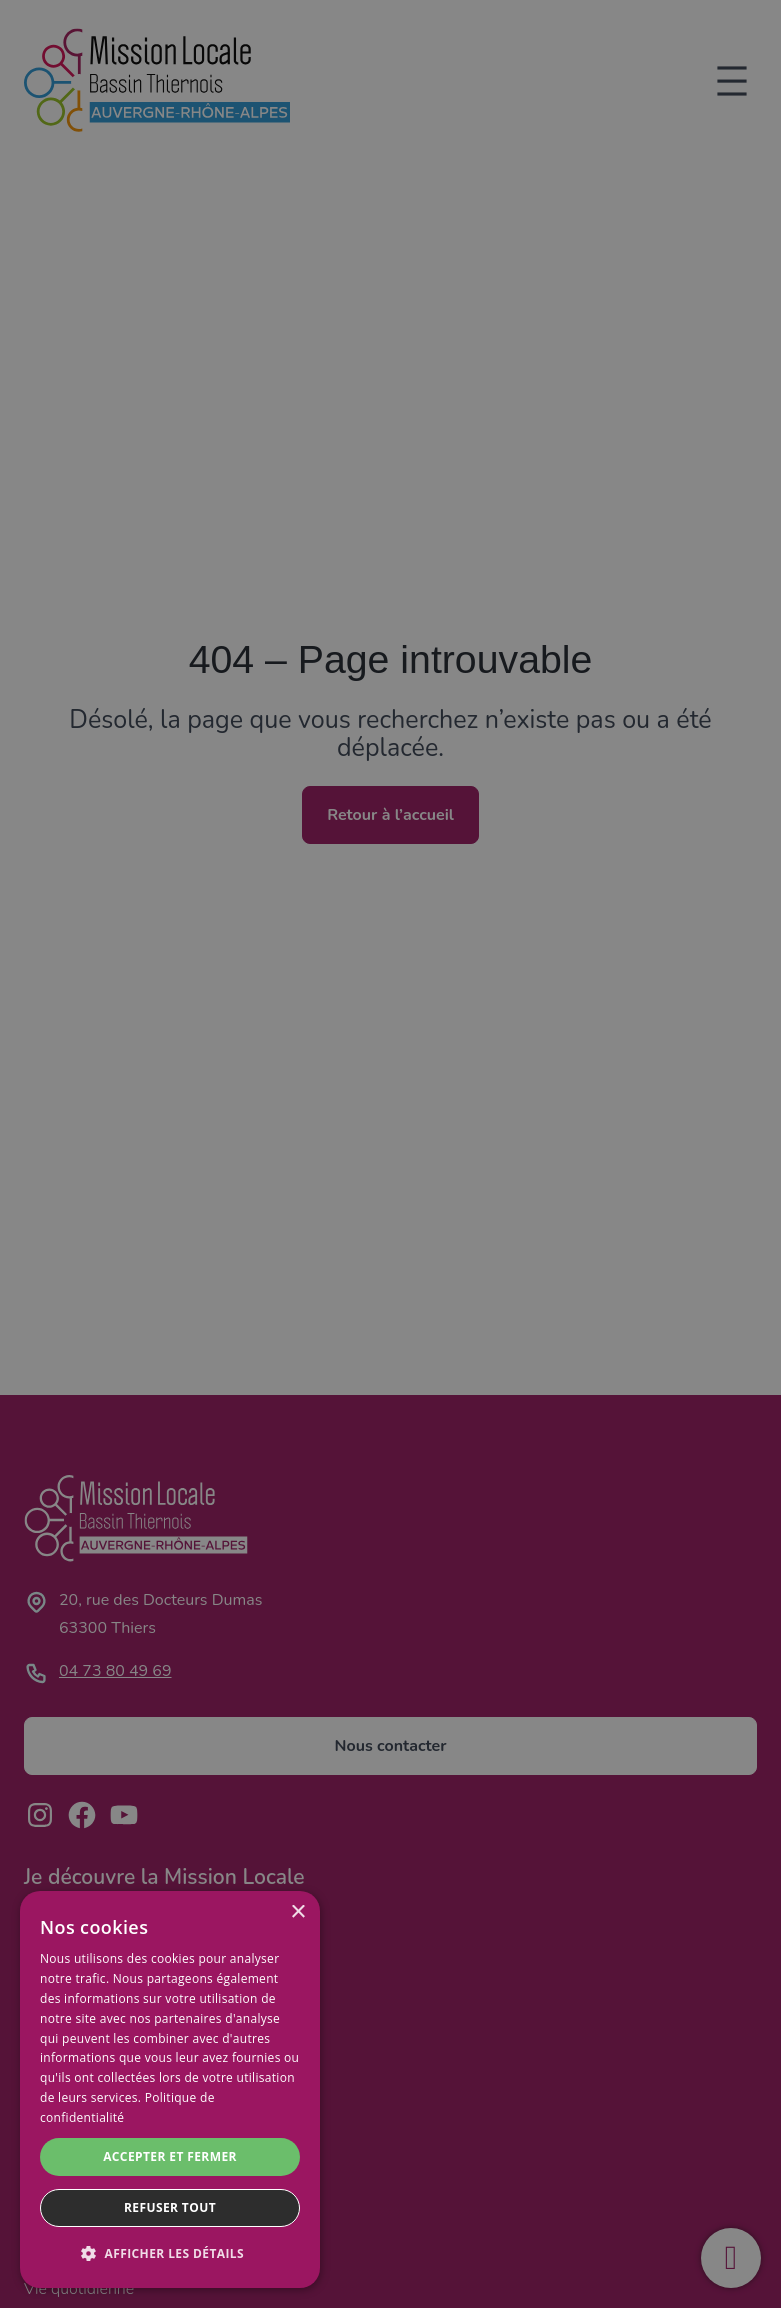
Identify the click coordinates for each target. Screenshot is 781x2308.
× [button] (297, 1912)
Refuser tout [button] (170, 2207)
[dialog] (170, 2089)
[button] (170, 2254)
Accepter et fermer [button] (170, 2156)
